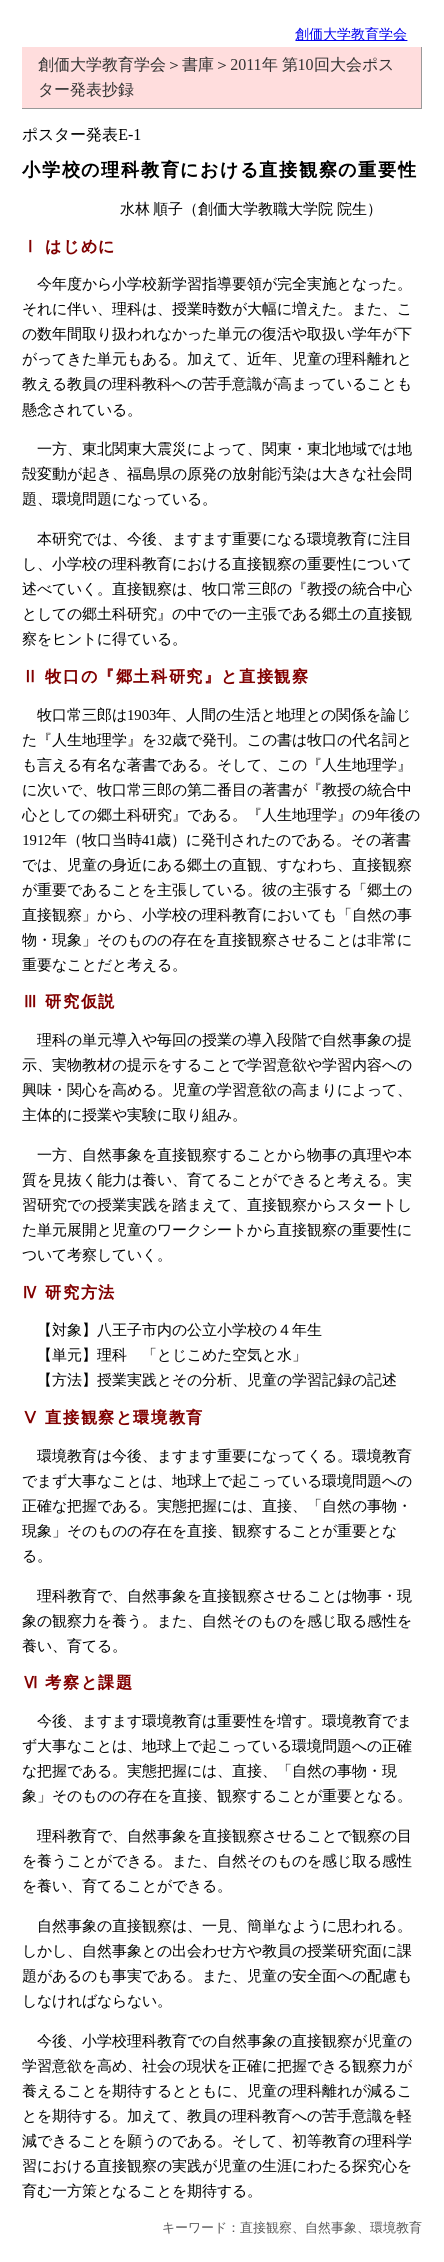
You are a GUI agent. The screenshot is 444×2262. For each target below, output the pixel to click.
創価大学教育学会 (351, 34)
